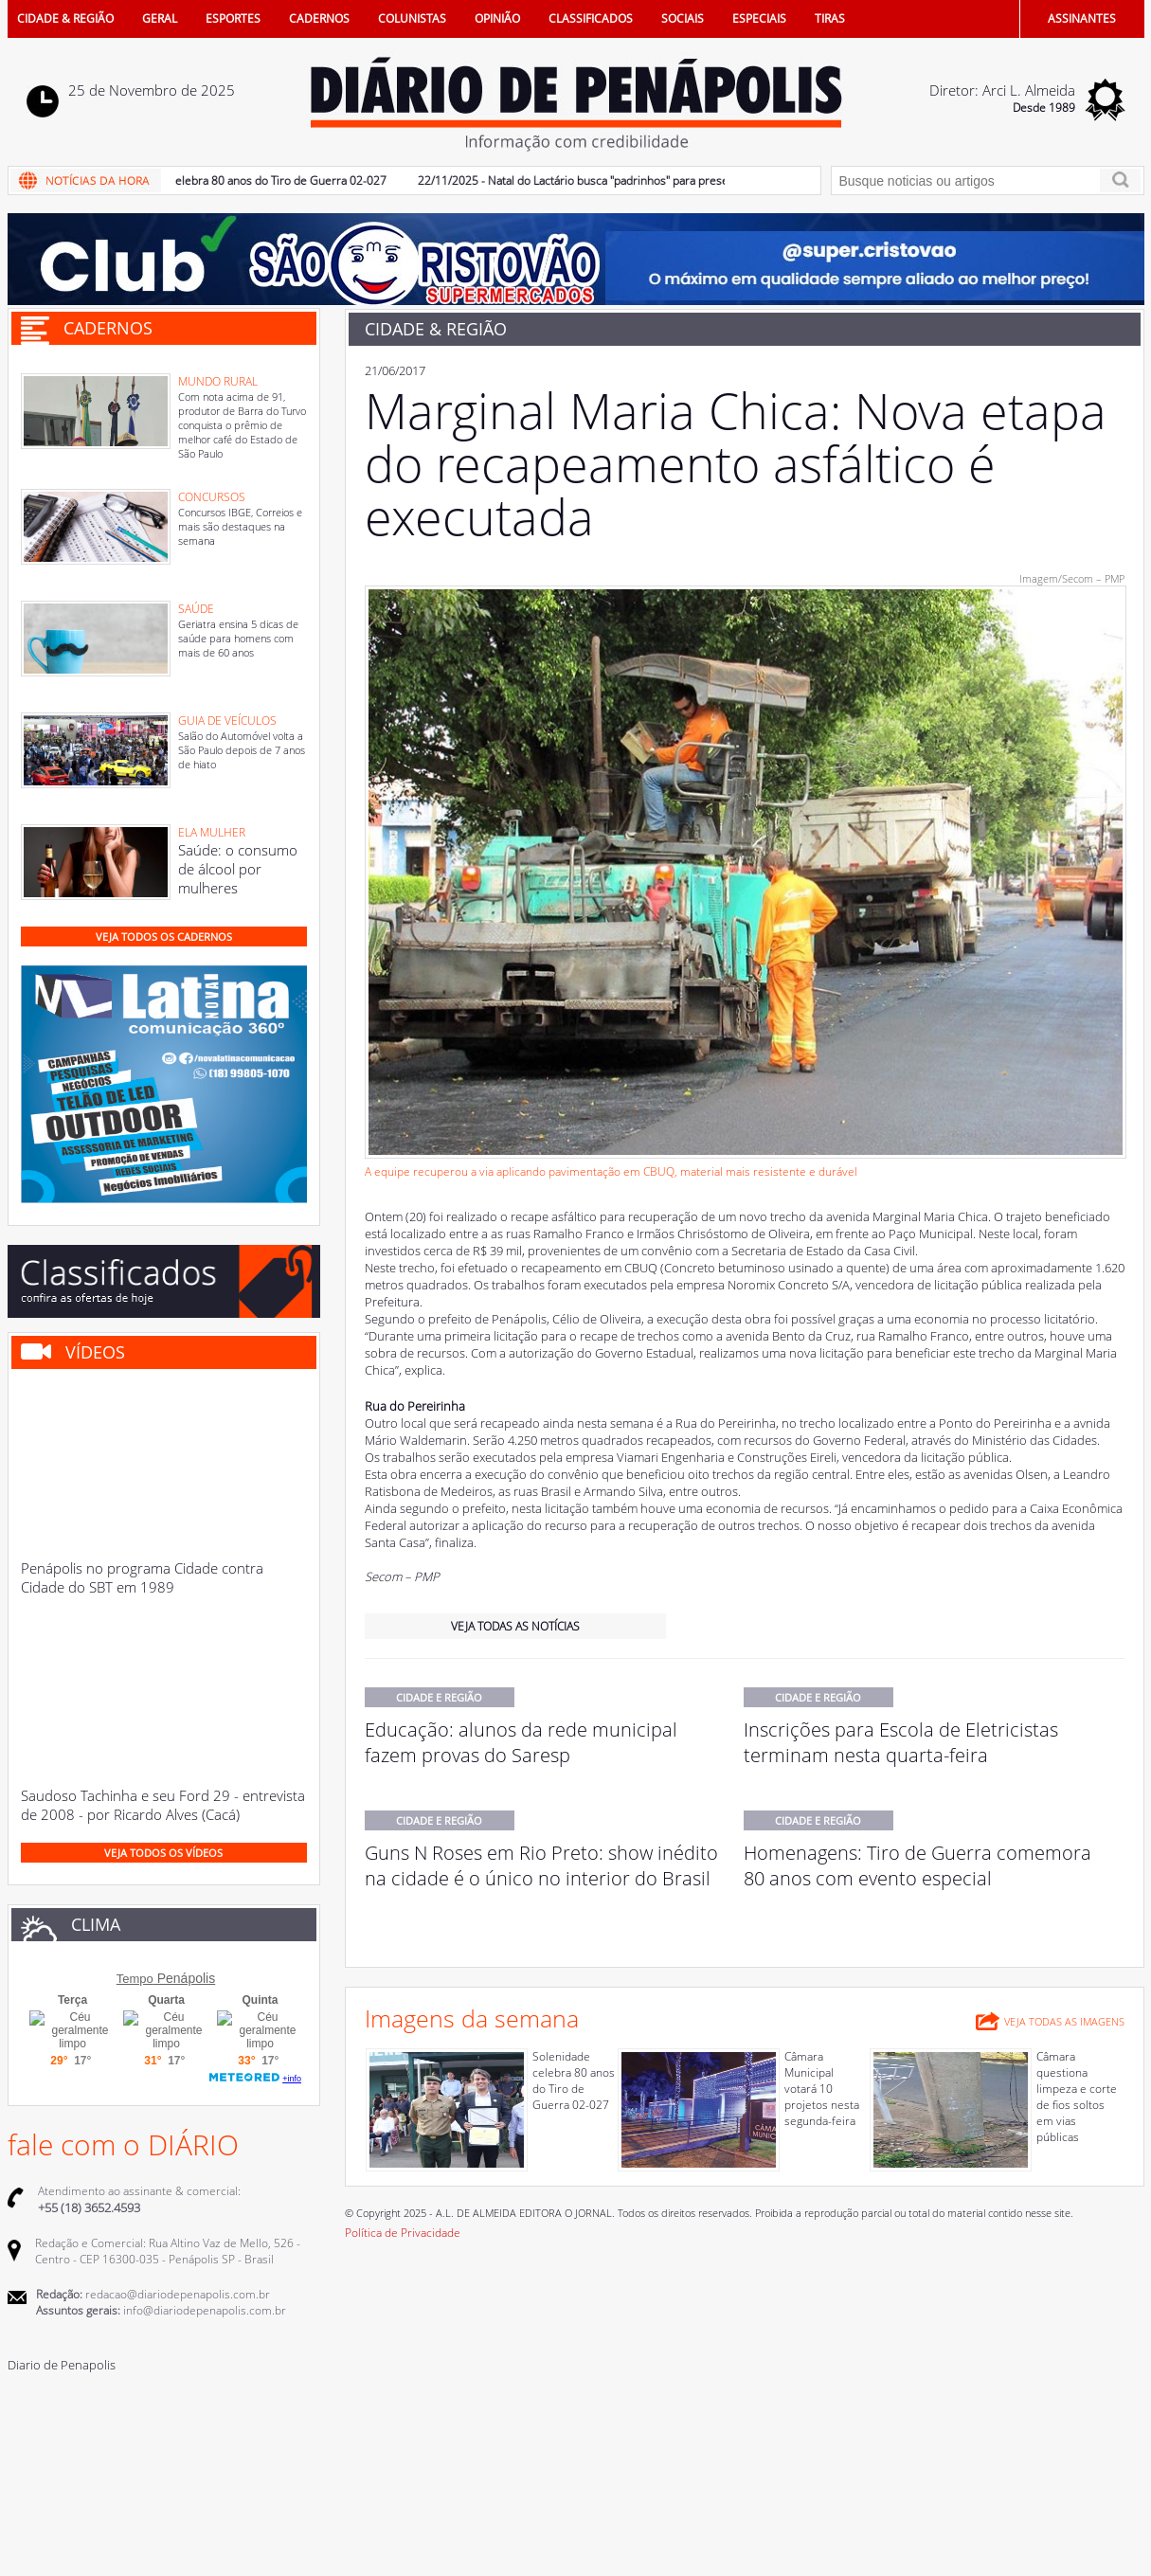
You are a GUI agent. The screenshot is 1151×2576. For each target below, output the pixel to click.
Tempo (135, 1979)
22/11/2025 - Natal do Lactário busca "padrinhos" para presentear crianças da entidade (647, 180)
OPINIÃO (497, 18)
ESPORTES (233, 18)
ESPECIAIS (759, 18)
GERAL (159, 18)
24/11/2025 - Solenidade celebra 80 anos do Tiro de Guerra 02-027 (218, 180)
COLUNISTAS (412, 18)
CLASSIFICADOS (591, 18)
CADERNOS (319, 18)
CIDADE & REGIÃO (65, 18)
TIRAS (830, 18)
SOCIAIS (682, 18)
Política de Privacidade (402, 2233)
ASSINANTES (1082, 18)
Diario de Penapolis (62, 2364)
